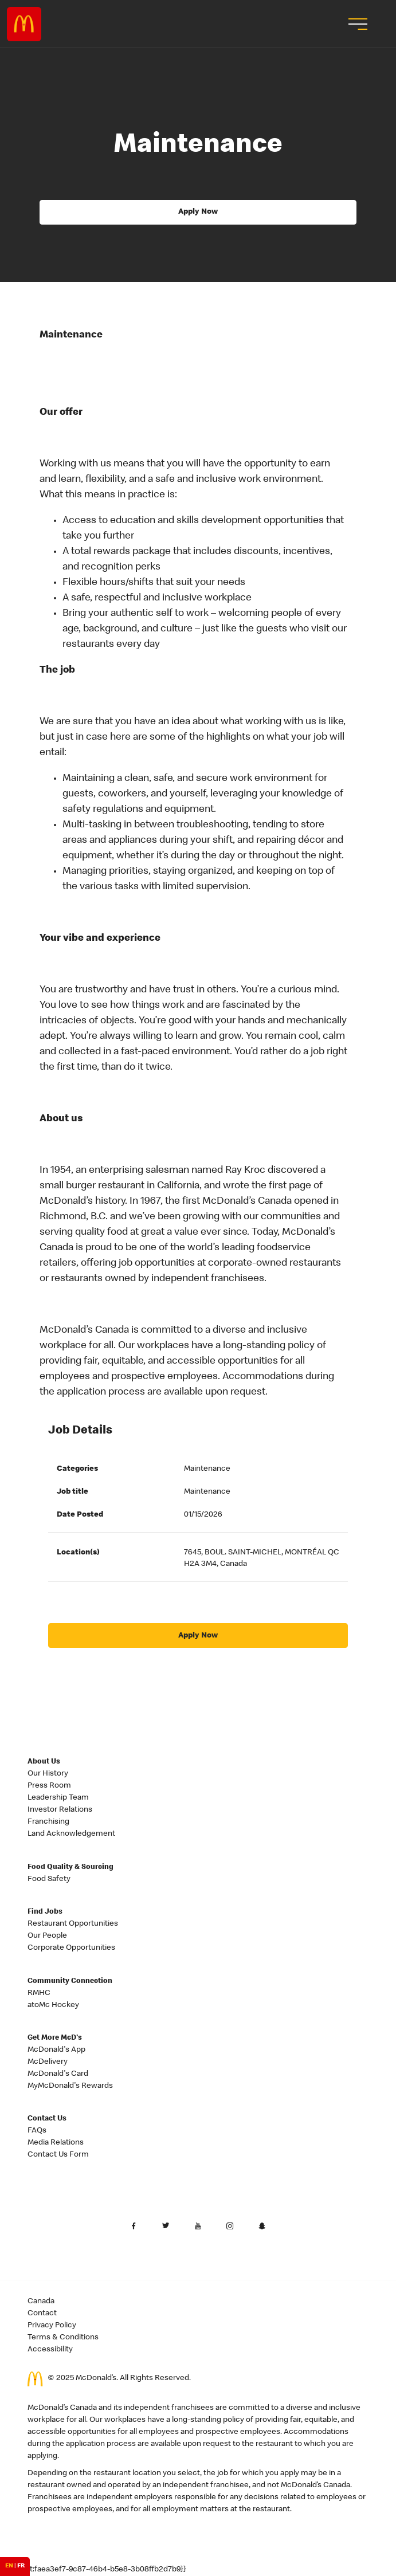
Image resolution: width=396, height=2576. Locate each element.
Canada (41, 2302)
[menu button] (356, 24)
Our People (47, 1936)
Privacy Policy (52, 2326)
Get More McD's (55, 2038)
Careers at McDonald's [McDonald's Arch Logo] (24, 24)
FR (21, 2566)
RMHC (39, 1993)
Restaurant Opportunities (73, 1924)
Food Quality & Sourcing (70, 1867)
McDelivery (48, 2062)
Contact (42, 2314)
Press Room (49, 1786)
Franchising (48, 1822)
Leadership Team (58, 1798)
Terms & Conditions (63, 2338)
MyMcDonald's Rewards (70, 2086)
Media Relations (56, 2143)
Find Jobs (45, 1912)
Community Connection (70, 1981)
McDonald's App (56, 2050)
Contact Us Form (58, 2155)
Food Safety (49, 1879)
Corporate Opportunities (71, 1948)
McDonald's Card (58, 2074)
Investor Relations (60, 1810)
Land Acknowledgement (71, 1834)
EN (9, 2566)
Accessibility (50, 2350)
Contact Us (47, 2119)
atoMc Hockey (53, 2005)
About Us (44, 1762)
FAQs (37, 2131)
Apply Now (198, 212)
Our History (48, 1774)
